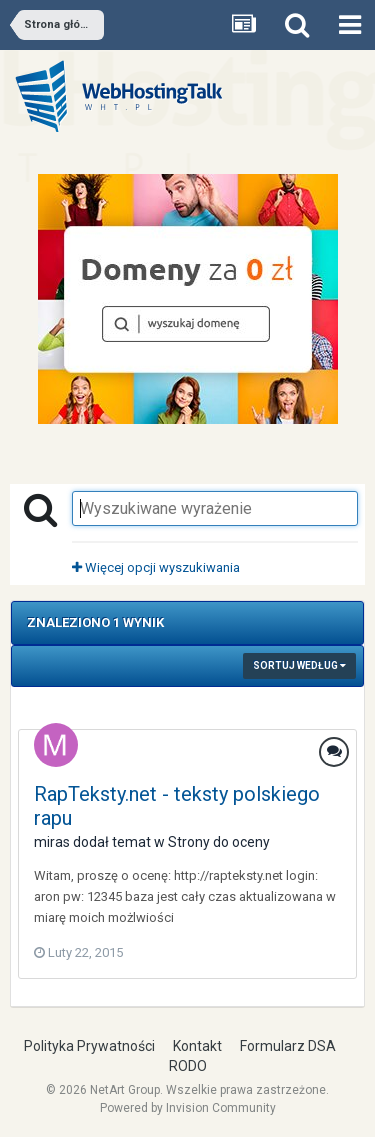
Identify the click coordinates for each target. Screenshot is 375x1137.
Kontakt (197, 1046)
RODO (188, 1066)
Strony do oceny (219, 842)
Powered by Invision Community (188, 1108)
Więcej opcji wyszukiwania (156, 567)
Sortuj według (299, 665)
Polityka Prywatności (89, 1046)
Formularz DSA (288, 1046)
